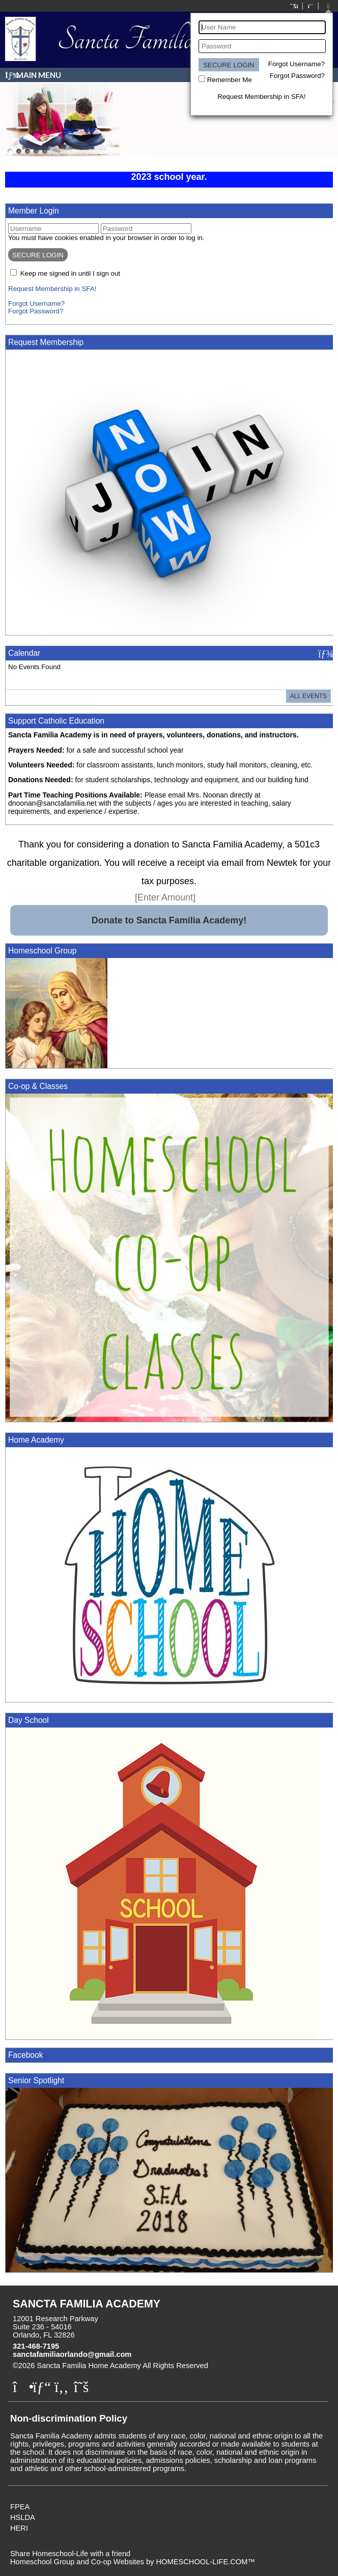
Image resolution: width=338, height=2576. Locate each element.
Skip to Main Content (252, 2365)
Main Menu (33, 74)
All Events (308, 696)
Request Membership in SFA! (261, 96)
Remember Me (229, 80)
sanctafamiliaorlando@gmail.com (72, 2354)
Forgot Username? (296, 64)
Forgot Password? (297, 75)
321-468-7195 (36, 2346)
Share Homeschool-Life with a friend (70, 2554)
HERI (19, 2528)
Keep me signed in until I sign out (70, 273)
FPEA (20, 2507)
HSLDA (22, 2517)
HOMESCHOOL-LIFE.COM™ (205, 2562)
